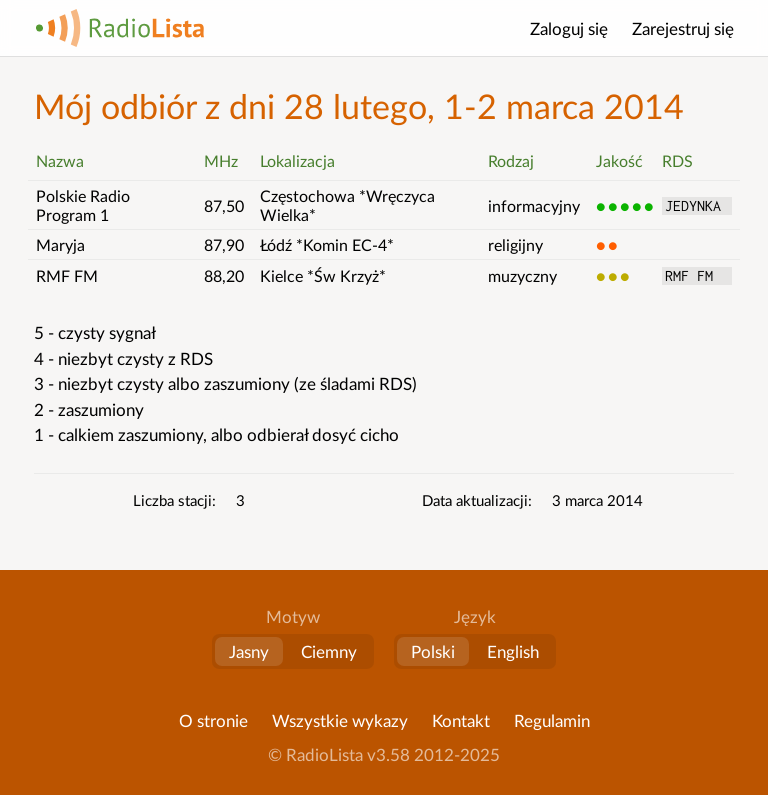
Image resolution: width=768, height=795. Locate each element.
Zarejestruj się (683, 28)
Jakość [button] (619, 160)
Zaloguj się (569, 28)
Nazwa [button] (60, 160)
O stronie (213, 720)
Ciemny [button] (329, 651)
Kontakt (461, 720)
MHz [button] (221, 160)
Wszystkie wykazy (340, 720)
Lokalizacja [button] (297, 160)
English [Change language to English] (513, 651)
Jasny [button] (249, 651)
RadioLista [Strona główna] (120, 28)
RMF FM (697, 276)
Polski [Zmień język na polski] (433, 651)
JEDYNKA (697, 206)
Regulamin (552, 720)
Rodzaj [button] (511, 160)
